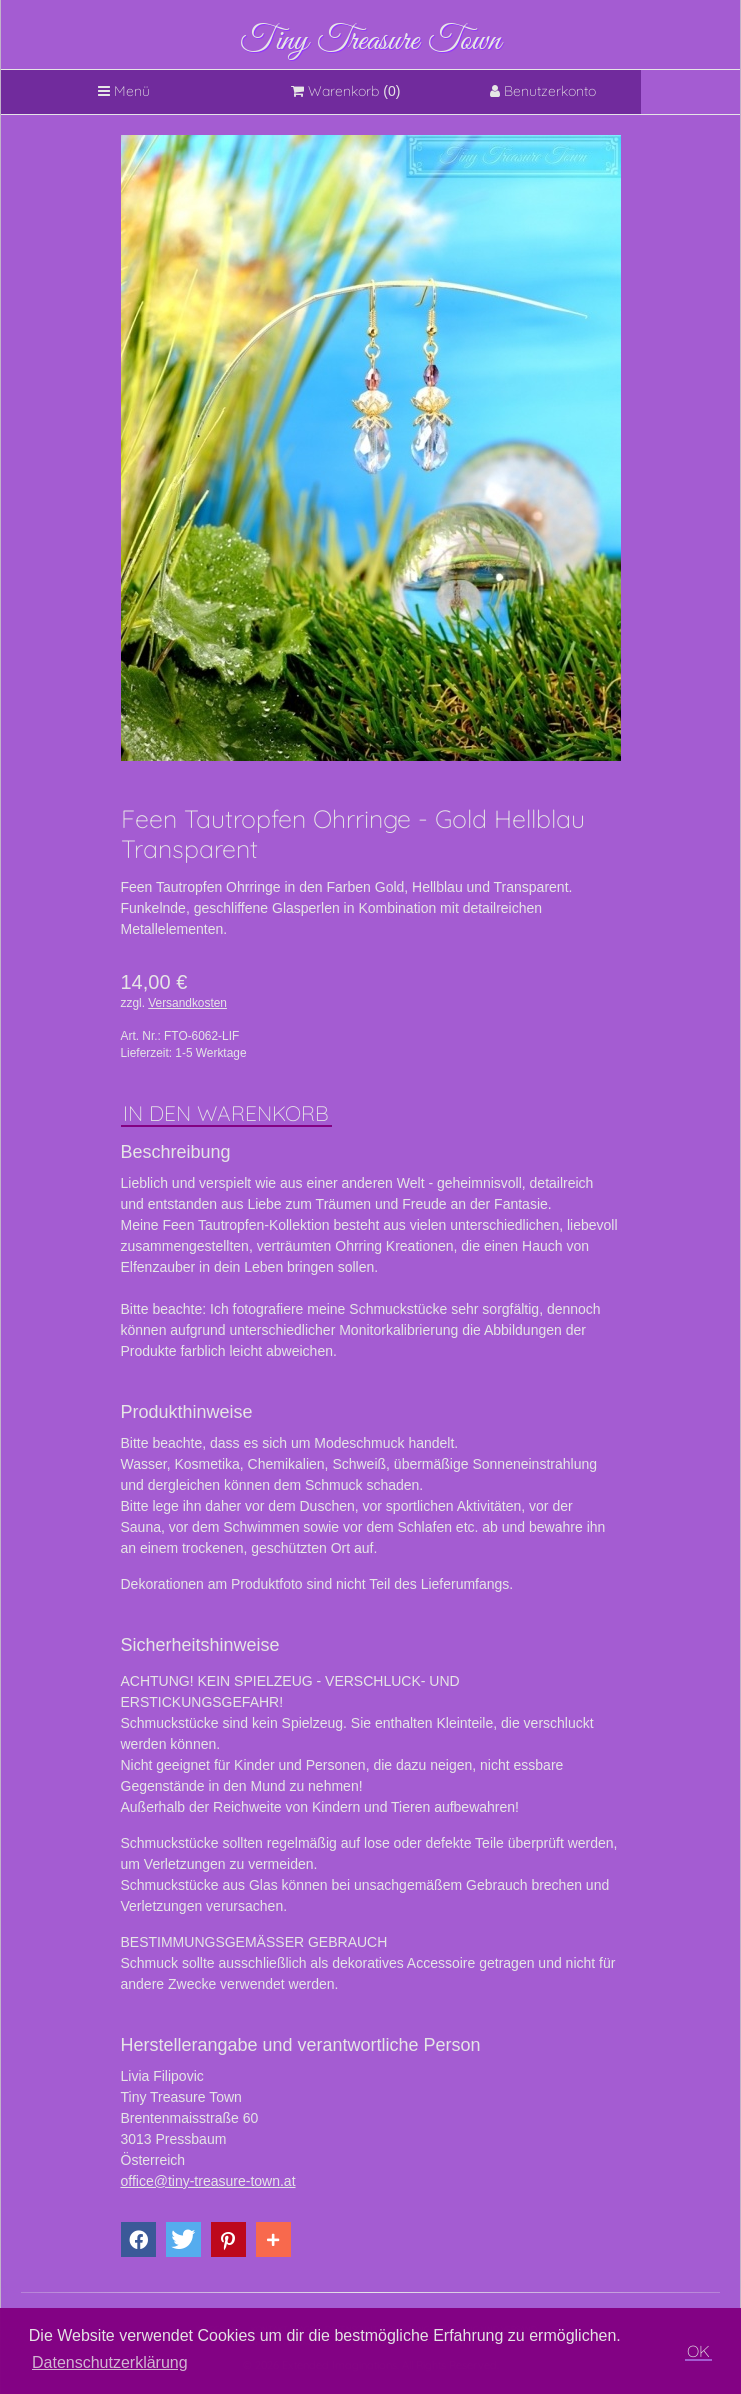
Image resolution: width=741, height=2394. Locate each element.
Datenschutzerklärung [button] (110, 2362)
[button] (138, 2239)
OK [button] (698, 2351)
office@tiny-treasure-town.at (208, 2181)
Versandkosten (187, 1003)
